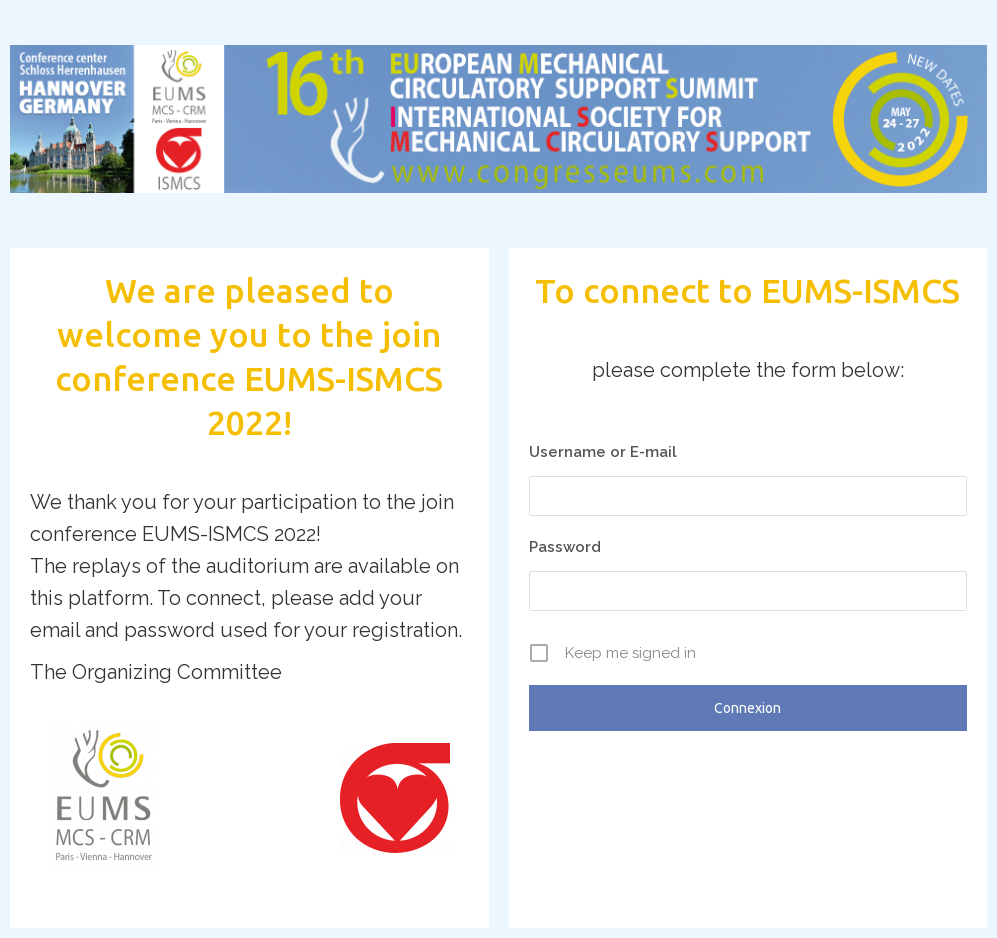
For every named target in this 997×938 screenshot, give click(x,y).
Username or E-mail (603, 452)
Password (565, 547)
